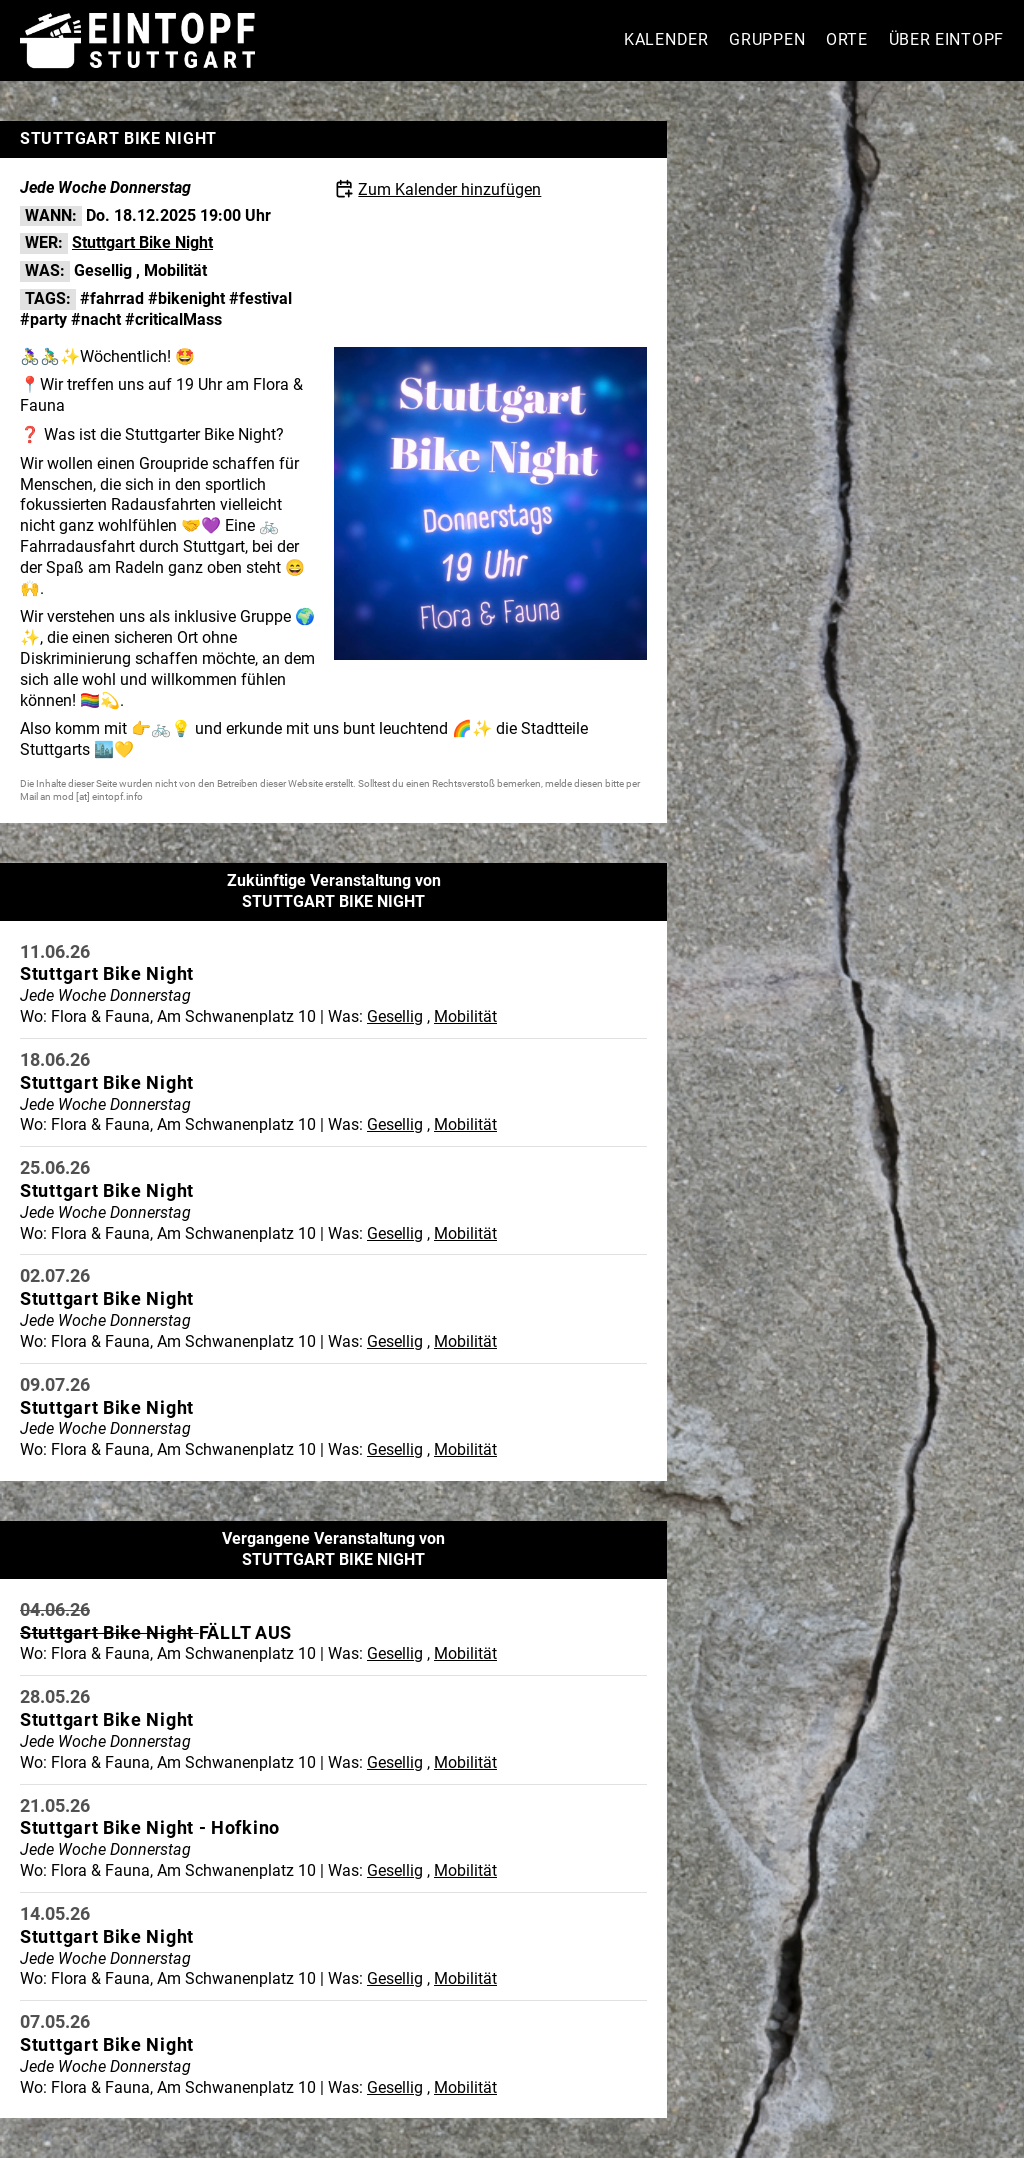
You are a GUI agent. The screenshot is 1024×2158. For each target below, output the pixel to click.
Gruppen (767, 39)
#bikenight (186, 298)
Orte (847, 39)
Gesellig (103, 270)
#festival (260, 298)
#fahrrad (112, 298)
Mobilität (175, 270)
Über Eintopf (946, 39)
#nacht (96, 319)
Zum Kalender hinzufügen (449, 189)
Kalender (666, 39)
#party (43, 319)
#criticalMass (173, 319)
